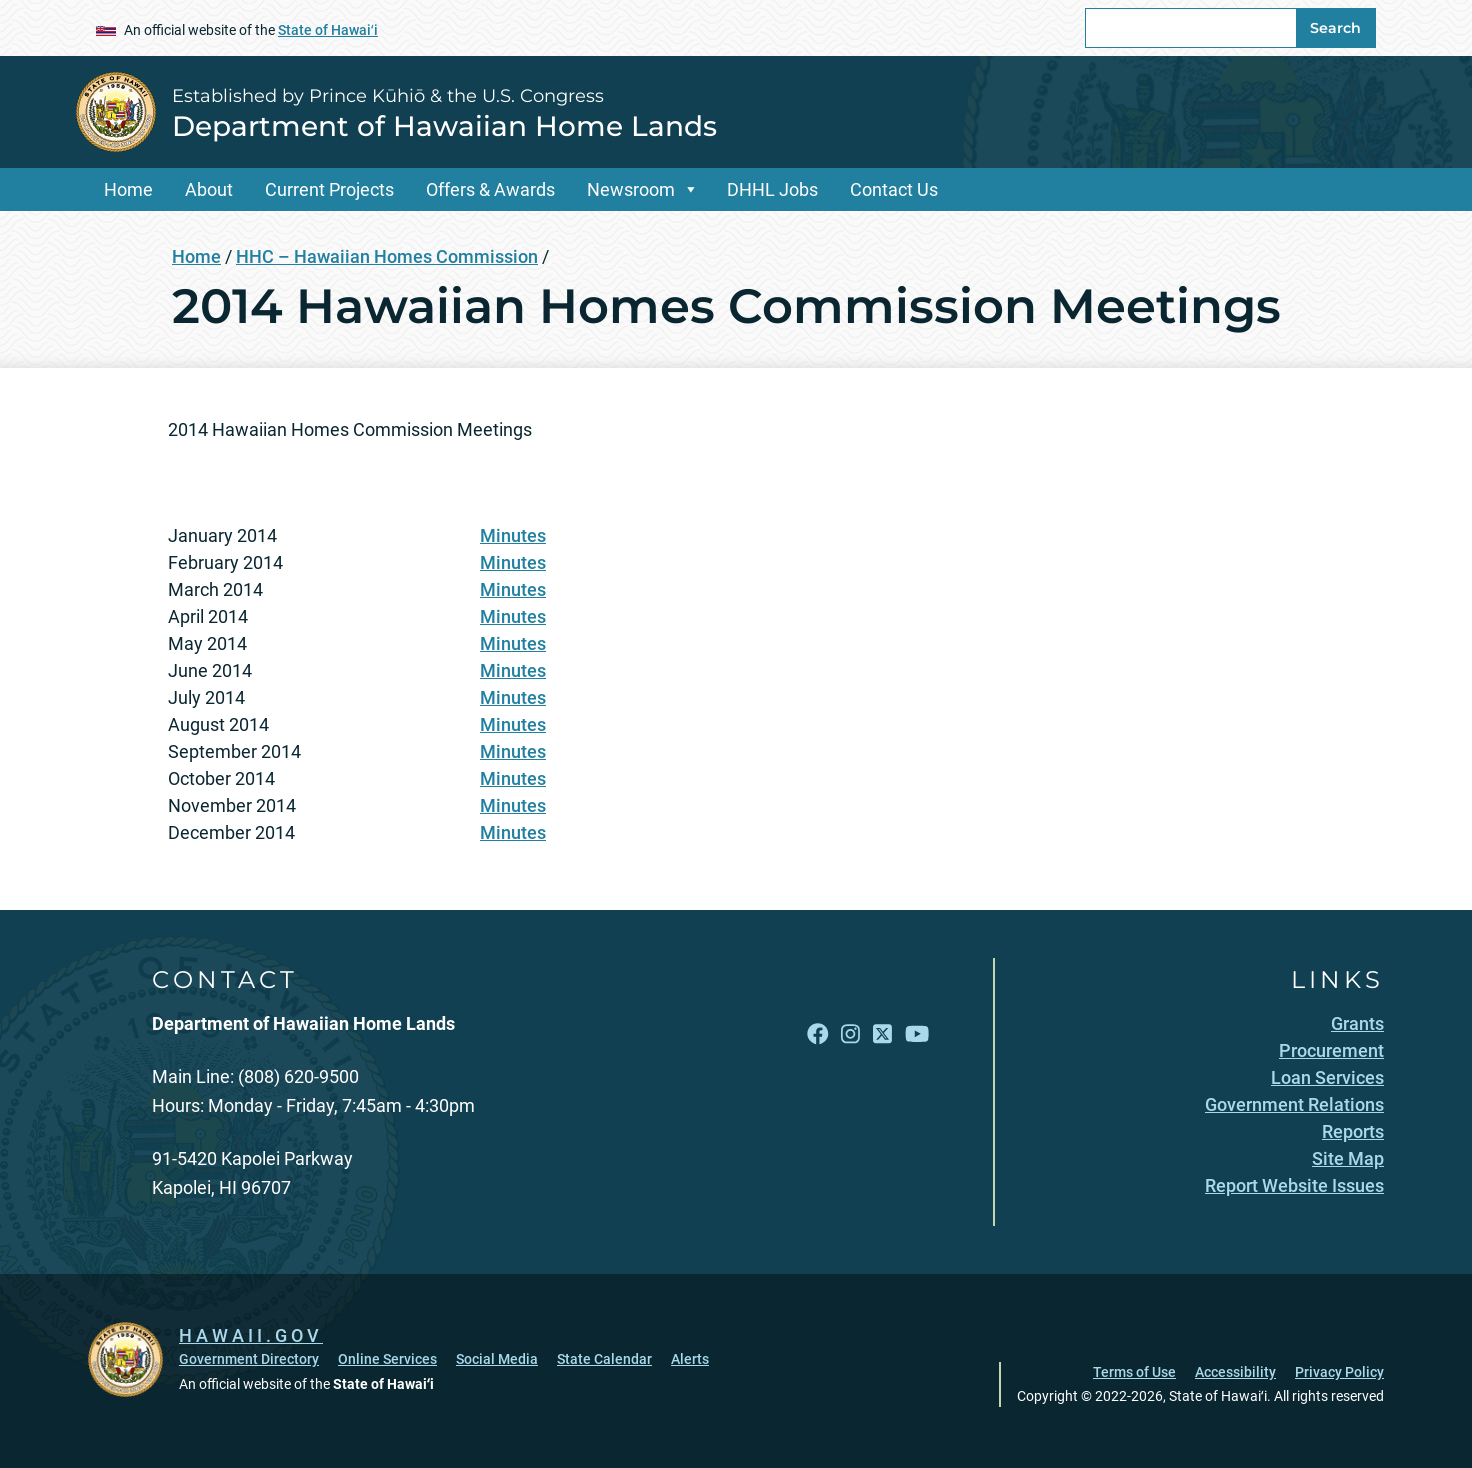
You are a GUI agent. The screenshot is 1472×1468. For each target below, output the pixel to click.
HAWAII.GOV (251, 1335)
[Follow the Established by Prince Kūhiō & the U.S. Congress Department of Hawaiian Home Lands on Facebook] (818, 1033)
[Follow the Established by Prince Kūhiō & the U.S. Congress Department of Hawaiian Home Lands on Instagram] (850, 1033)
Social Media (497, 1359)
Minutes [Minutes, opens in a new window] (513, 535)
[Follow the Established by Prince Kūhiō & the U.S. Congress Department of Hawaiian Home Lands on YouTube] (917, 1033)
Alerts (690, 1359)
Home (128, 189)
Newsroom (631, 189)
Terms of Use (1134, 1372)
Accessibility (1235, 1372)
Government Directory (249, 1359)
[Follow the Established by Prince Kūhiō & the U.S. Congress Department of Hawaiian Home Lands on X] (882, 1033)
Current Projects (329, 189)
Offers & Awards (490, 189)
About (209, 189)
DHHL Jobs (772, 189)
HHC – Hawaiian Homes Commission (387, 256)
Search (1335, 28)
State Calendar (604, 1359)
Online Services (387, 1359)
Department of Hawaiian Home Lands (444, 126)
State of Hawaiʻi (328, 30)
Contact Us (894, 189)
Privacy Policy (1339, 1372)
